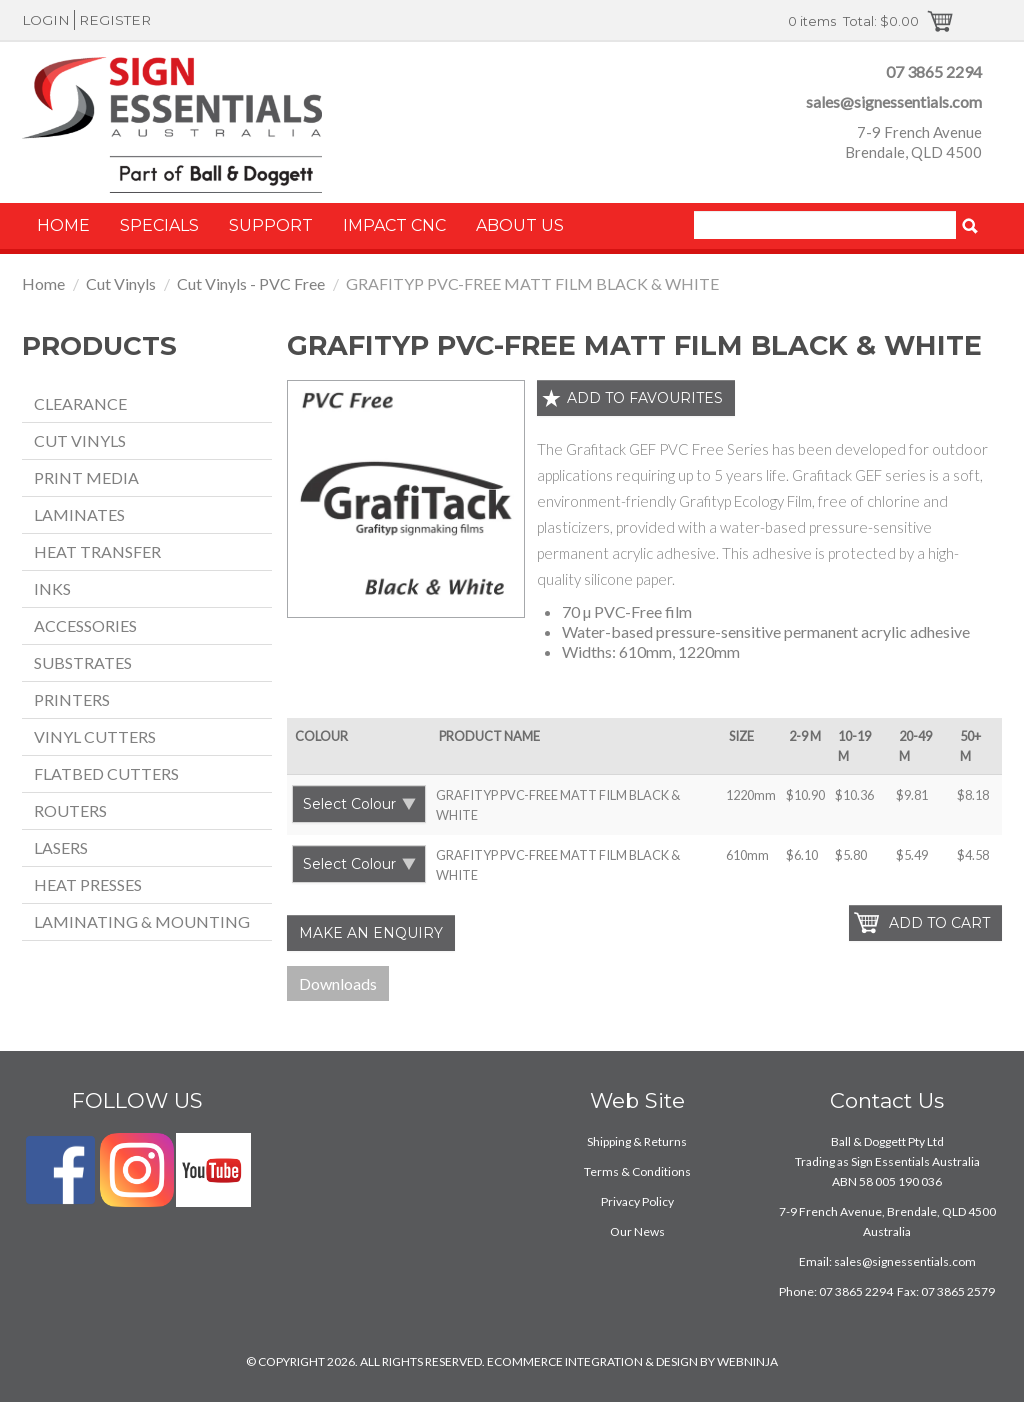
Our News (637, 1231)
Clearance (80, 403)
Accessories (85, 625)
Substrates (83, 662)
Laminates (79, 514)
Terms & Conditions (637, 1171)
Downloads (338, 983)
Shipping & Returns (637, 1141)
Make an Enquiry (371, 933)
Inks (52, 588)
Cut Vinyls (121, 283)
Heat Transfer (97, 551)
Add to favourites (645, 398)
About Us (520, 225)
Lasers (61, 847)
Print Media (86, 477)
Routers (70, 810)
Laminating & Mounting (142, 921)
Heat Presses (88, 884)
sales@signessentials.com (894, 101)
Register (115, 20)
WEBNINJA (747, 1361)
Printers (72, 699)
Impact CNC (394, 225)
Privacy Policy (637, 1201)
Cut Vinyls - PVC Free (251, 283)
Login (46, 20)
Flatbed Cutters (106, 773)
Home (63, 225)
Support (271, 225)
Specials (159, 225)
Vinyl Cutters (95, 736)
